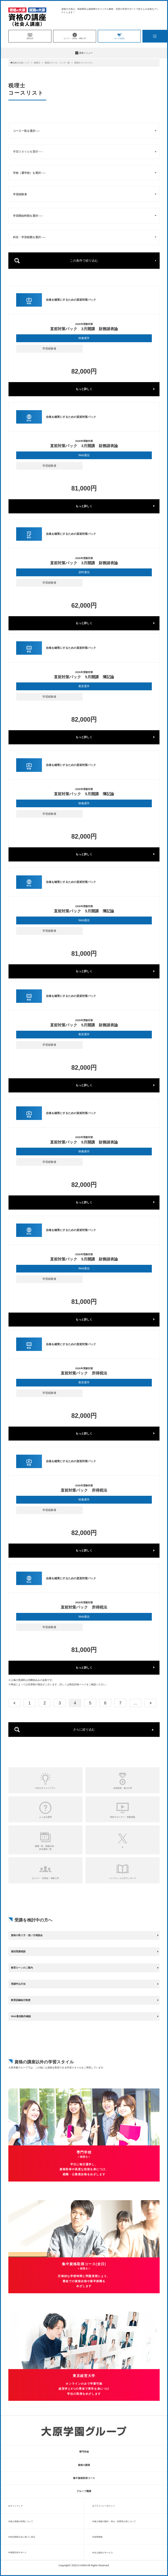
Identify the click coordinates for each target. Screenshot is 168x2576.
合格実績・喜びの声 (122, 1788)
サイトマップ (16, 2506)
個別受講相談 (18, 1951)
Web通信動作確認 (21, 2016)
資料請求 (30, 36)
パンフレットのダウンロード (122, 1878)
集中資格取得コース (84, 2478)
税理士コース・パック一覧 (57, 63)
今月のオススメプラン (45, 1788)
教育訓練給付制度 (20, 2000)
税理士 (37, 63)
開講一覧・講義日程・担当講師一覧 (45, 1847)
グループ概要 (84, 2491)
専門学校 (84, 2451)
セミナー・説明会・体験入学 (74, 36)
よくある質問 (45, 1817)
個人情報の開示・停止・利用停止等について (115, 2521)
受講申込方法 (18, 1983)
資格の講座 (84, 2465)
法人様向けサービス (103, 2552)
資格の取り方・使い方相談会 (27, 1935)
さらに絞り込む (84, 1729)
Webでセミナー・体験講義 (122, 1817)
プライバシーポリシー (104, 2506)
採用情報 (98, 2537)
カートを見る (119, 36)
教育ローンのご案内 (22, 1967)
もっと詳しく (84, 388)
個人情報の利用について (21, 2521)
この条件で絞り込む (84, 260)
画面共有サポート (18, 2552)
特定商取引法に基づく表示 (22, 2537)
